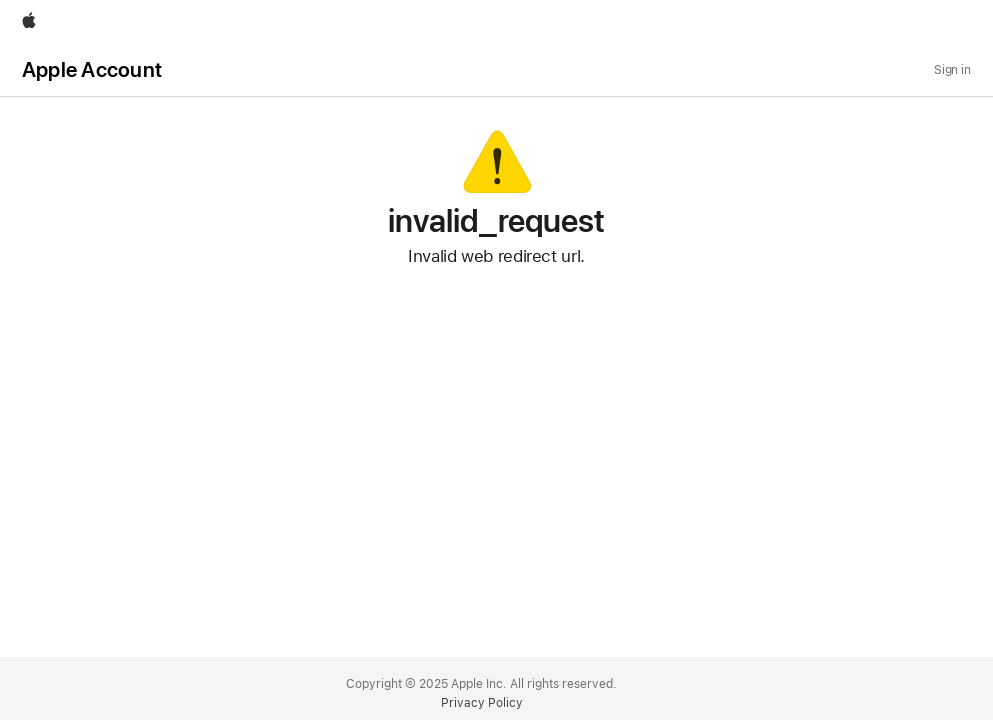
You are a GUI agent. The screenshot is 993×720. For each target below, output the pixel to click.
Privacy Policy (482, 703)
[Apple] (29, 22)
